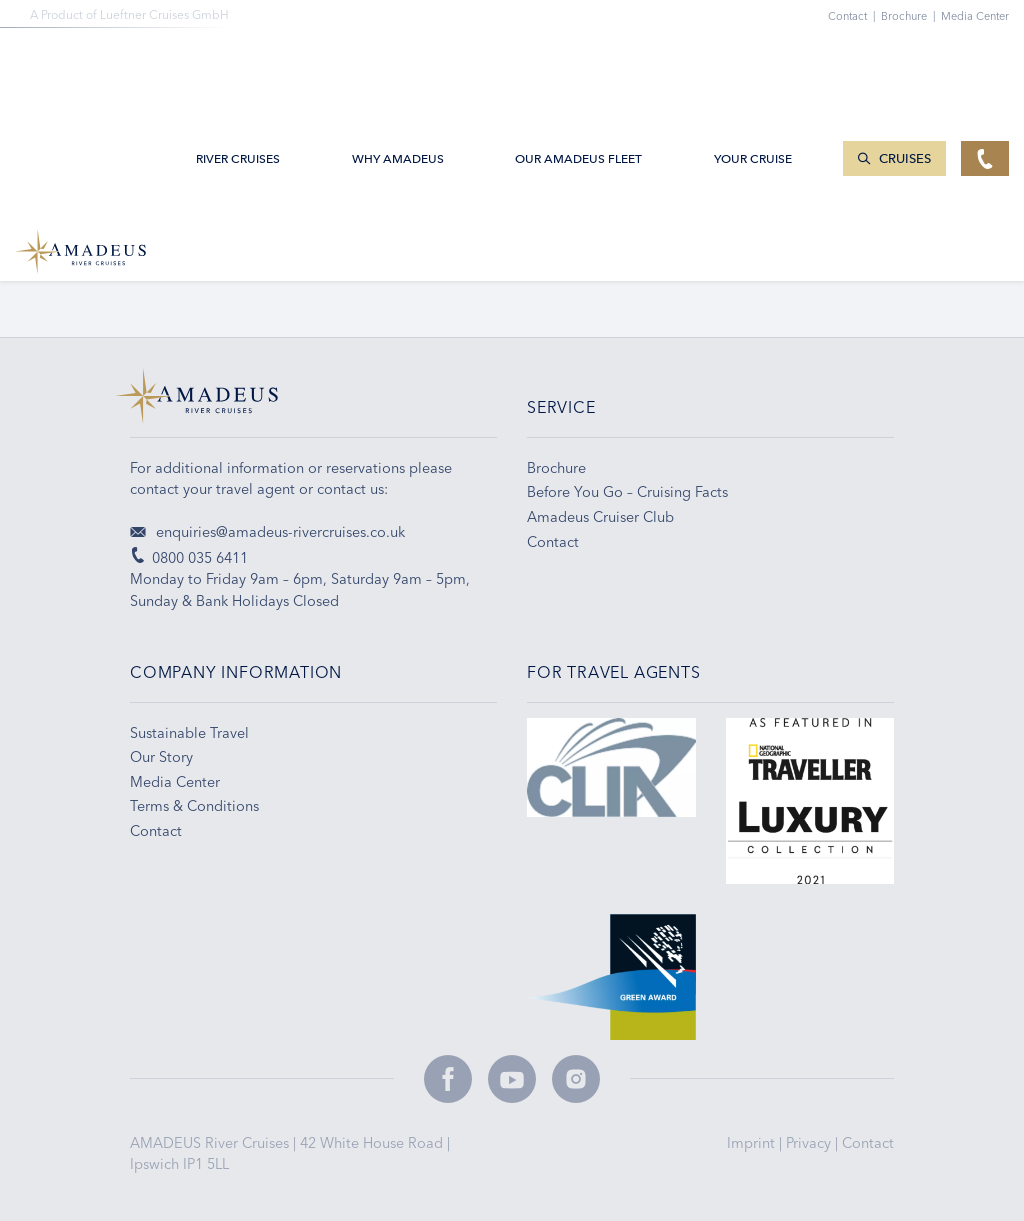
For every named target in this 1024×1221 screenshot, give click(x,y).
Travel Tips (698, 260)
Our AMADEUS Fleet (578, 62)
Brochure (911, 16)
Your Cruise (753, 62)
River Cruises (238, 62)
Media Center (975, 16)
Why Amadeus (398, 62)
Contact (868, 1143)
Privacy (810, 1143)
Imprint (753, 1143)
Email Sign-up (441, 260)
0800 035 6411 (178, 260)
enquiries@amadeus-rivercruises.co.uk (267, 532)
